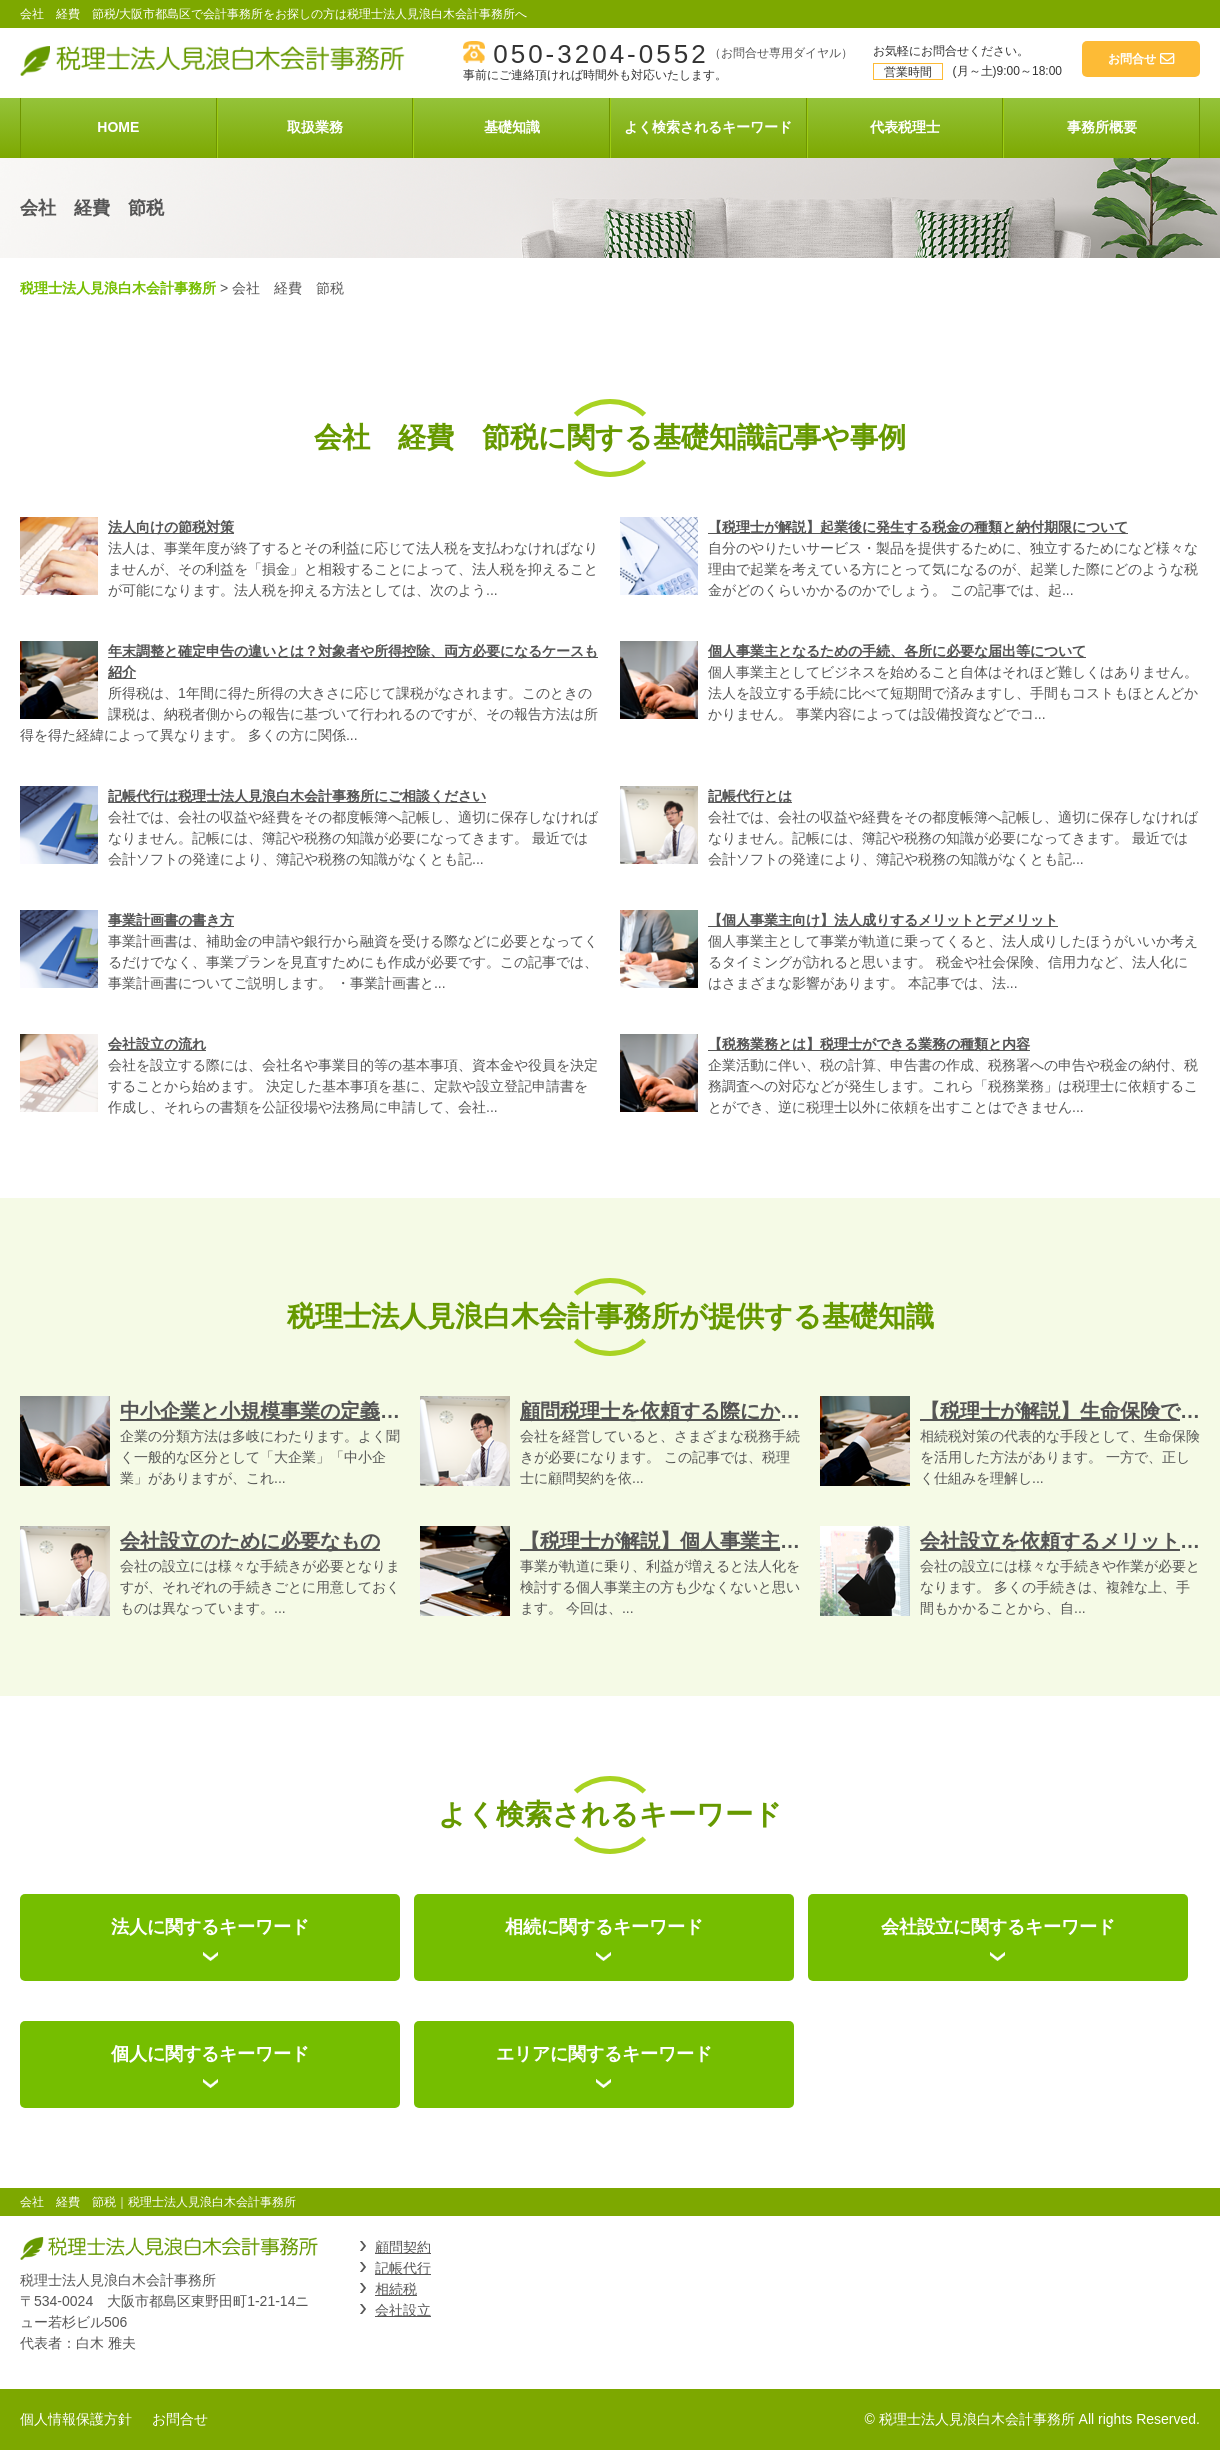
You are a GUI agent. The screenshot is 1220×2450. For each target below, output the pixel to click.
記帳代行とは (750, 796)
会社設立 (403, 2310)
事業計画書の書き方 (171, 920)
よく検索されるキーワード (708, 127)
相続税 (396, 2289)
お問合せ (180, 2419)
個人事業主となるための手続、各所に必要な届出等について (897, 651)
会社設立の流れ (157, 1044)
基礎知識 (512, 127)
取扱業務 (315, 127)
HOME (118, 127)
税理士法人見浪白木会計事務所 (118, 288)
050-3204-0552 (600, 54)
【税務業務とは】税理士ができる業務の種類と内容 (869, 1044)
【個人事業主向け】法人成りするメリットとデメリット (883, 920)
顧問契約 (403, 2247)
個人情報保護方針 (76, 2419)
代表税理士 (905, 127)
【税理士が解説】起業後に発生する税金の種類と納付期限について (918, 527)
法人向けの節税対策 (171, 527)
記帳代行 (403, 2268)
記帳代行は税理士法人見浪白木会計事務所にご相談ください (297, 796)
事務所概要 (1102, 127)
